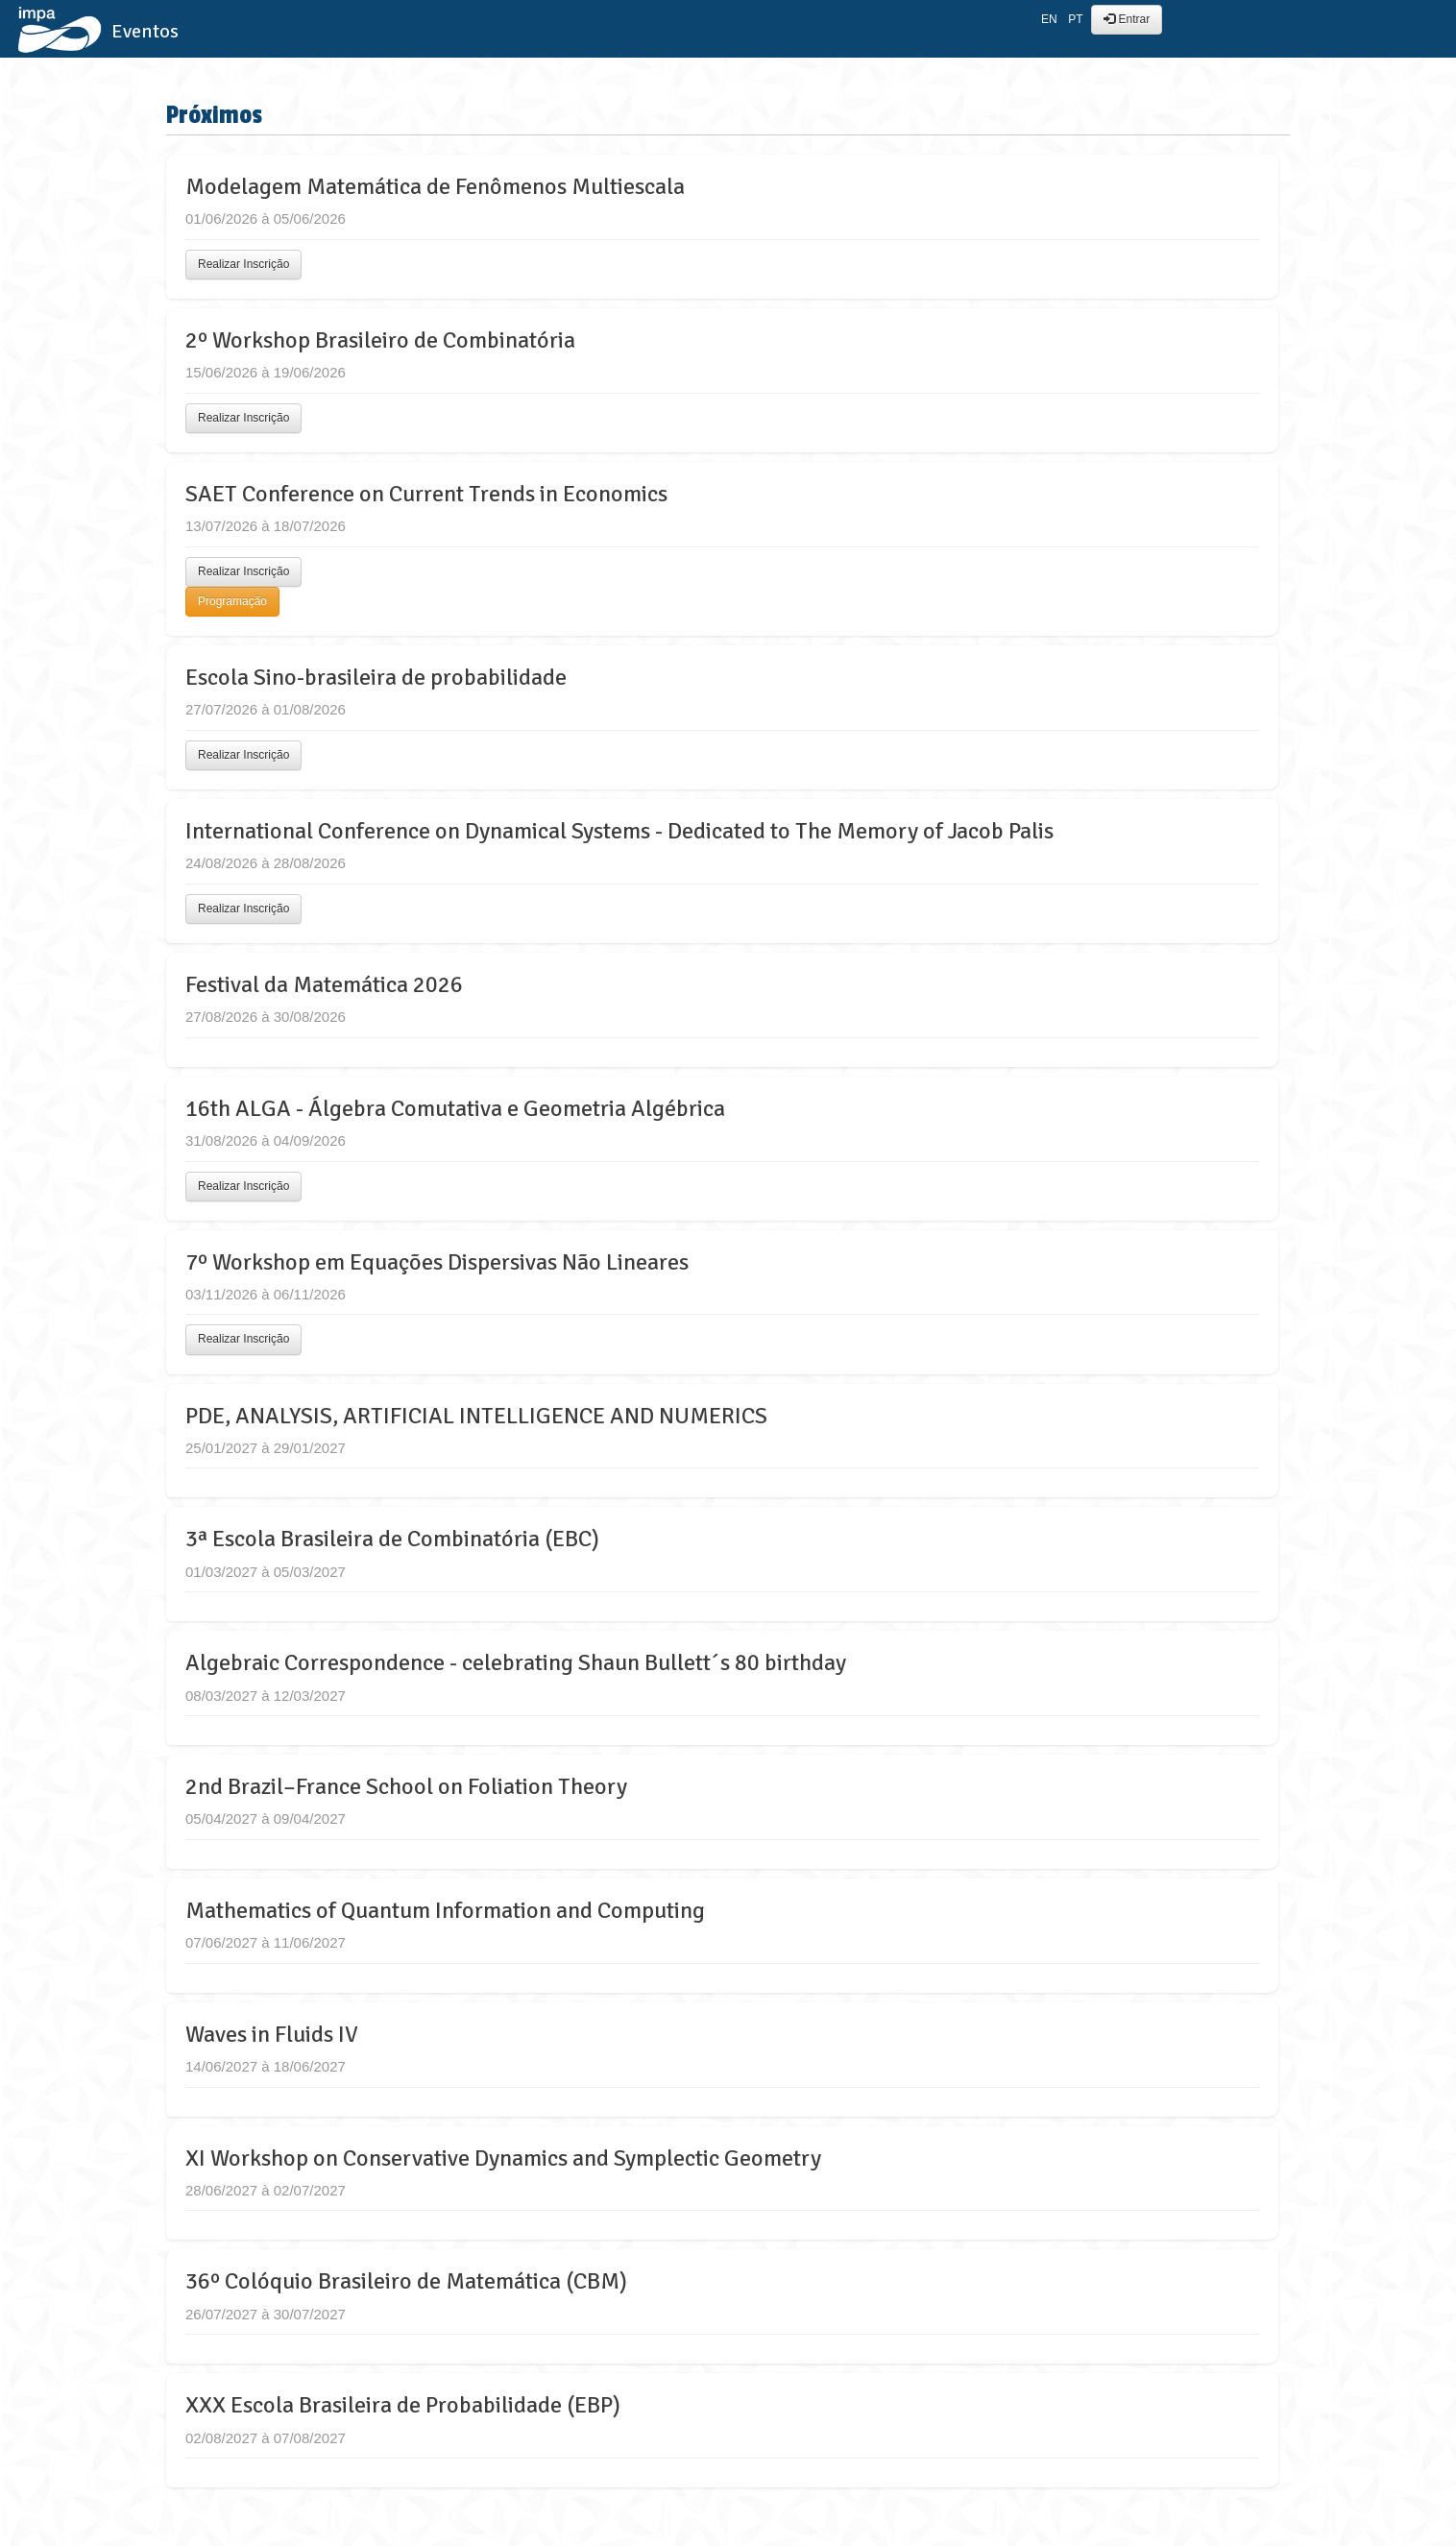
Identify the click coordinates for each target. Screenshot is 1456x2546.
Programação (232, 601)
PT (1075, 19)
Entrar (1127, 19)
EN (1049, 19)
